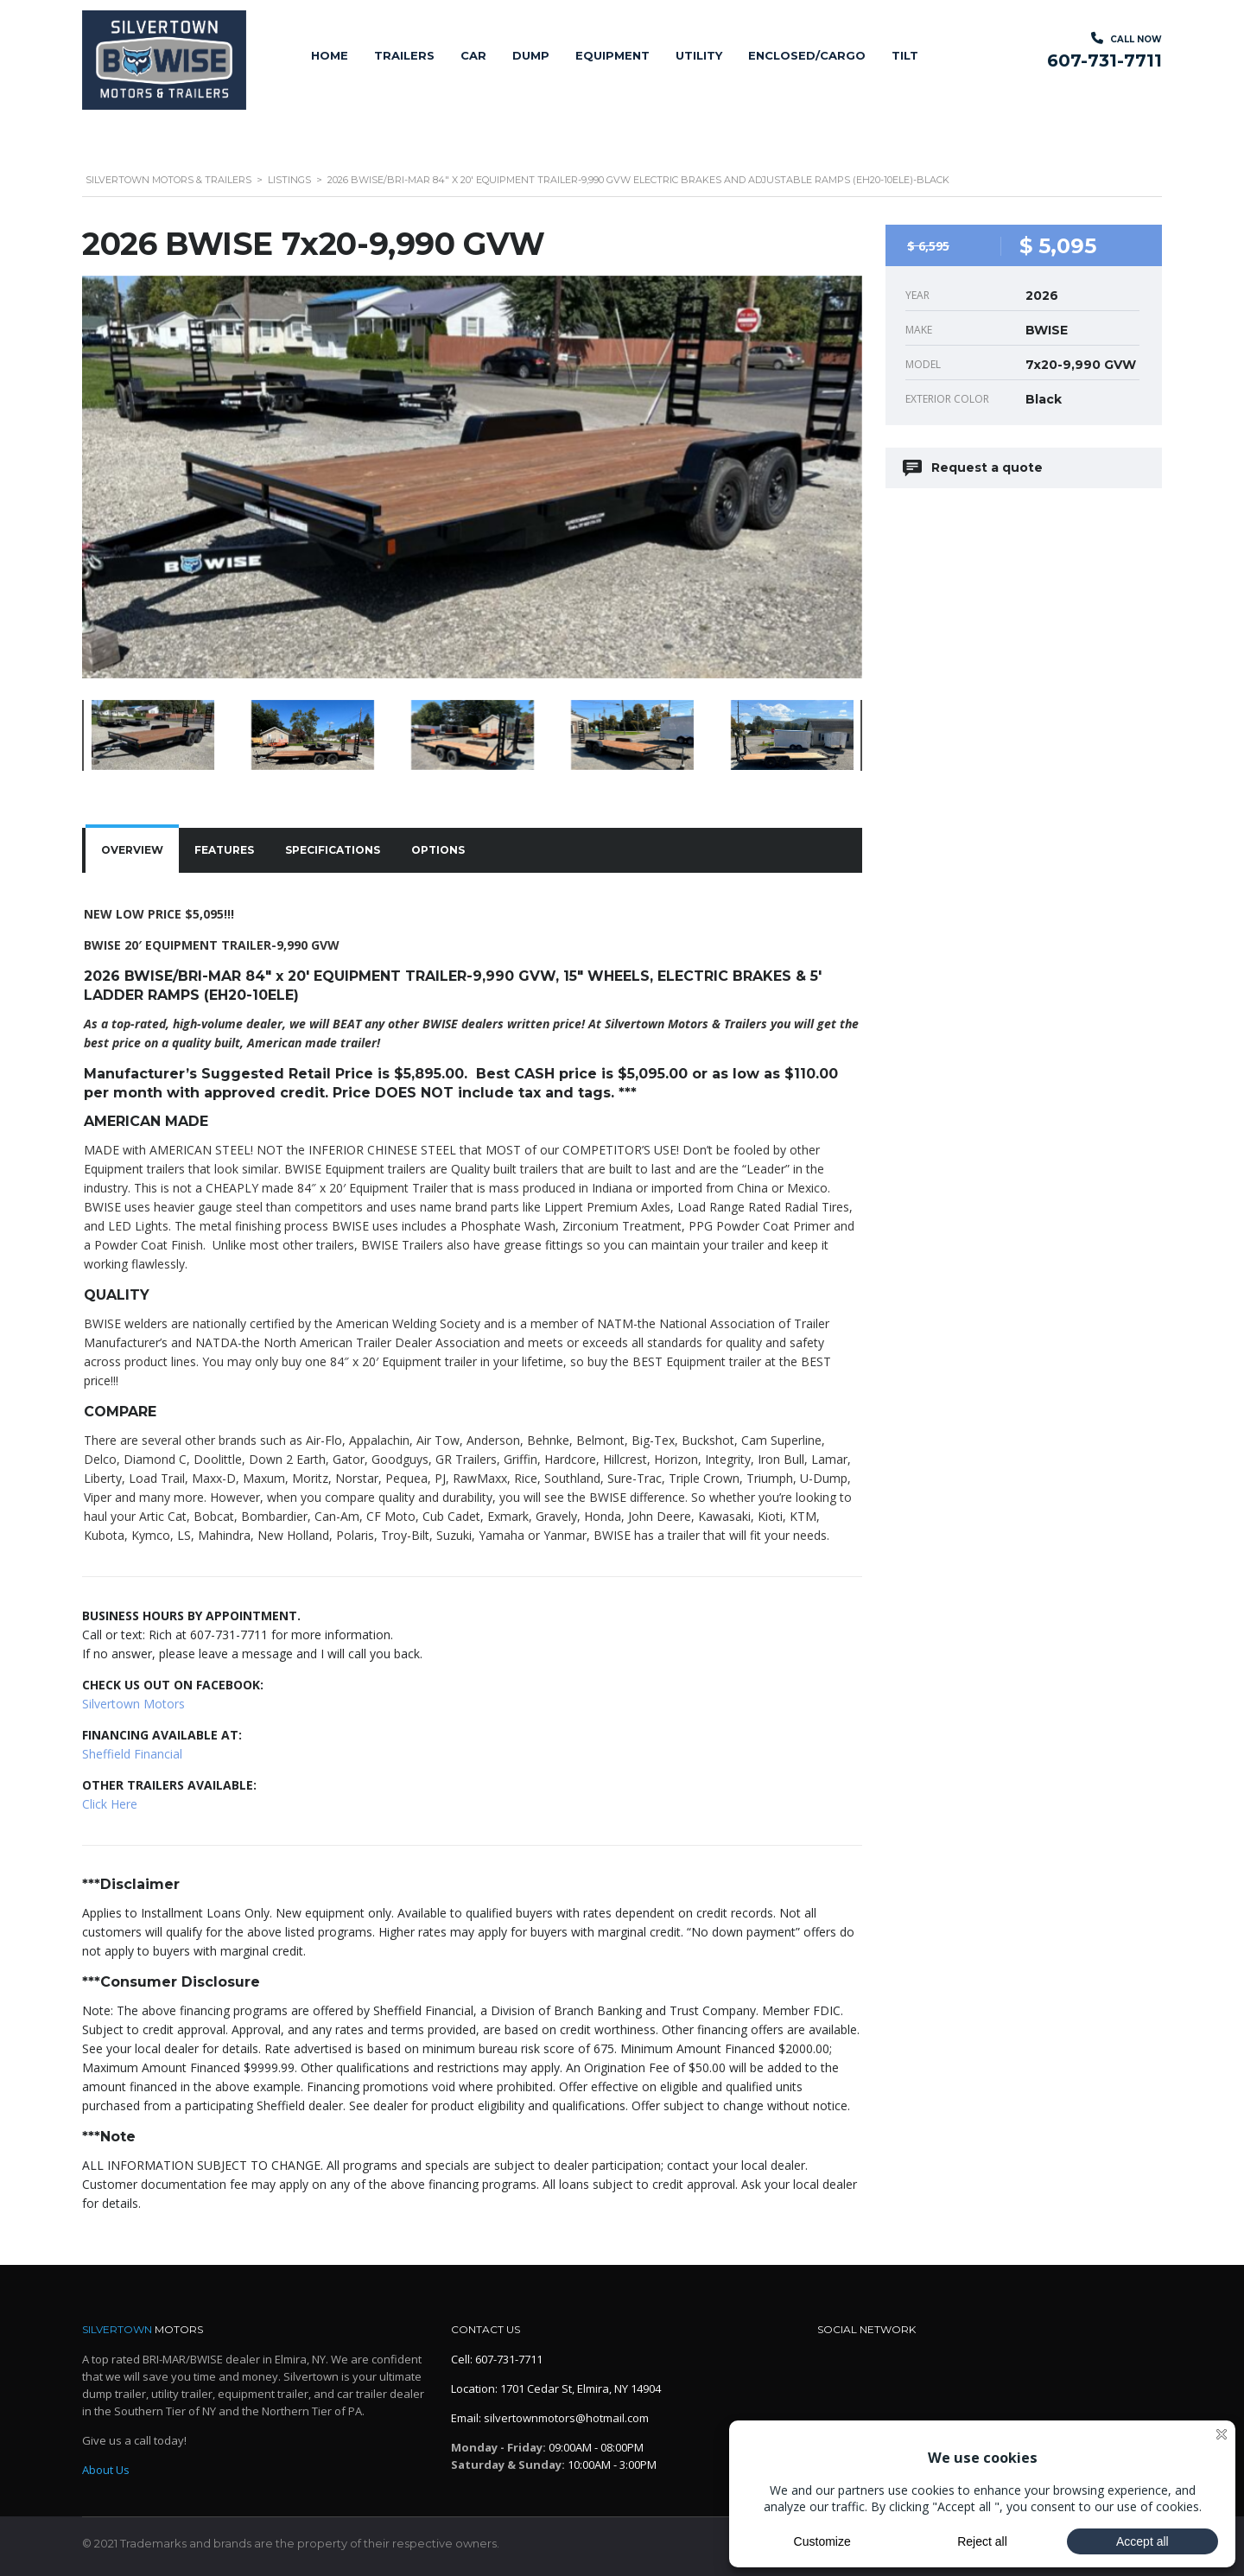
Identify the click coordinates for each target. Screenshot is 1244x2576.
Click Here (109, 1804)
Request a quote (974, 468)
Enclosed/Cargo (807, 55)
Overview (132, 849)
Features (224, 849)
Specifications (332, 849)
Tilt (905, 55)
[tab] (132, 850)
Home (329, 55)
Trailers (404, 55)
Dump (530, 55)
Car (473, 55)
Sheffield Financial (132, 1754)
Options (438, 849)
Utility (699, 55)
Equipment (612, 55)
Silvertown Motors (133, 1703)
